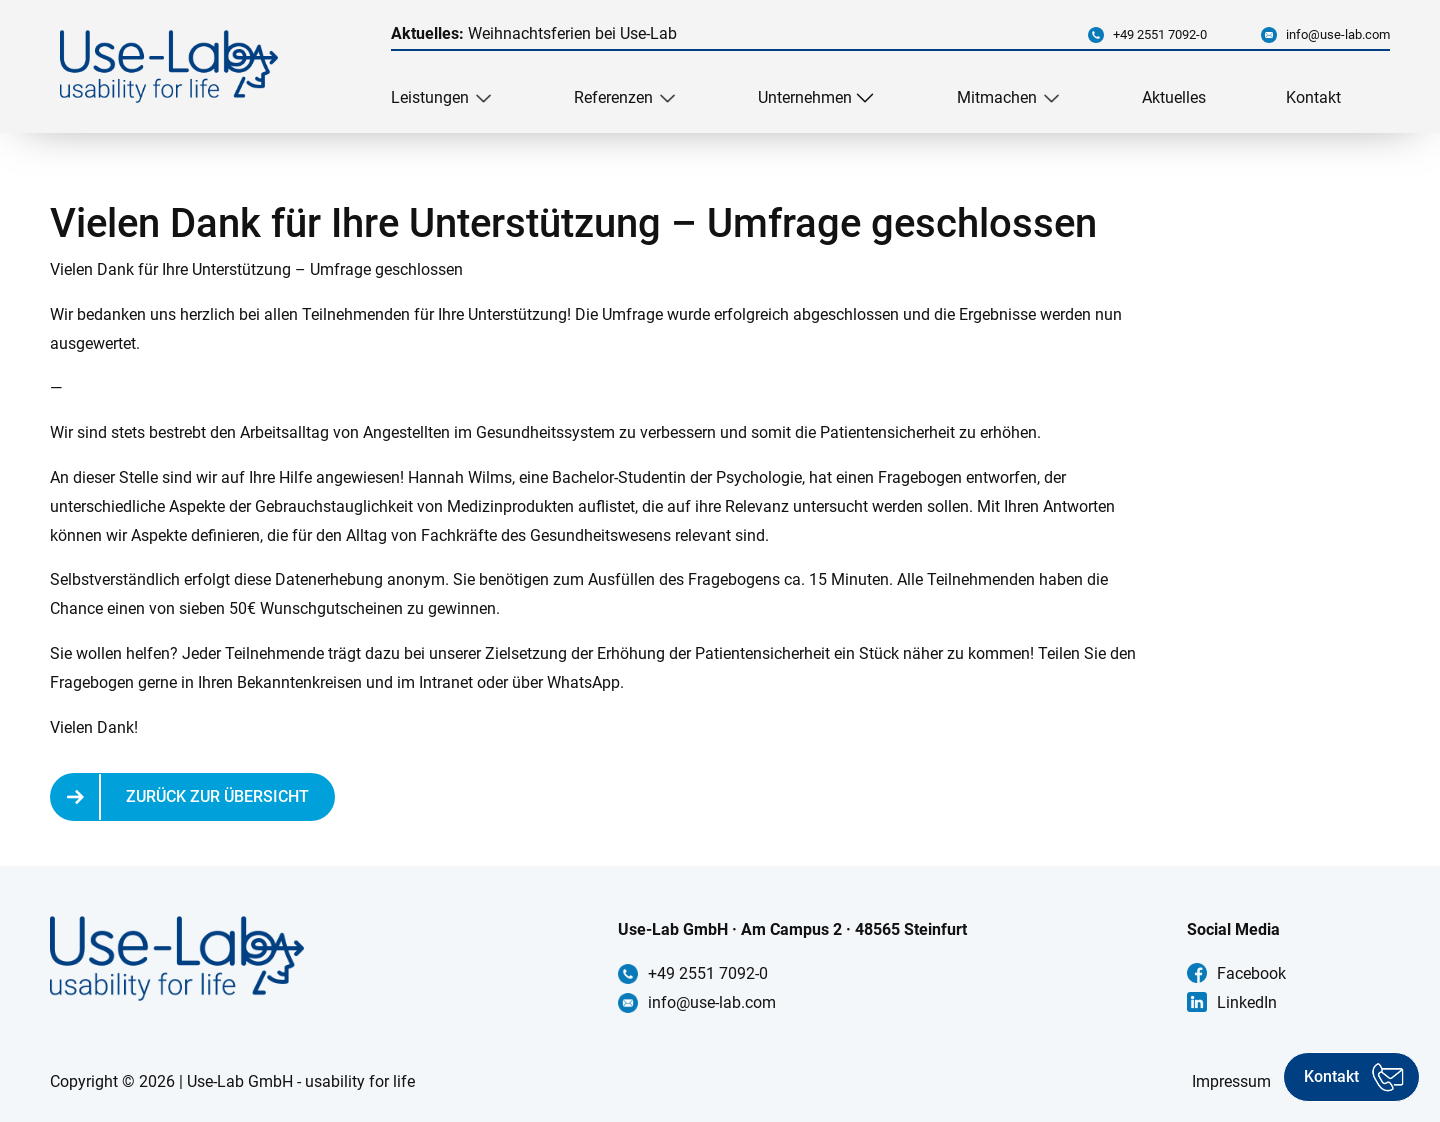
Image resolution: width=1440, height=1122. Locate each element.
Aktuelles (1174, 97)
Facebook (1251, 973)
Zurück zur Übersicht (217, 796)
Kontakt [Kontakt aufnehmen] (1331, 1076)
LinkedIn (1247, 1002)
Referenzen (613, 97)
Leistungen (430, 97)
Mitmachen (997, 97)
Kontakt (1313, 97)
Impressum (1231, 1081)
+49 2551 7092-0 (1160, 34)
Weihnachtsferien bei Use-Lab (534, 33)
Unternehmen (805, 97)
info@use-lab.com (1338, 34)
